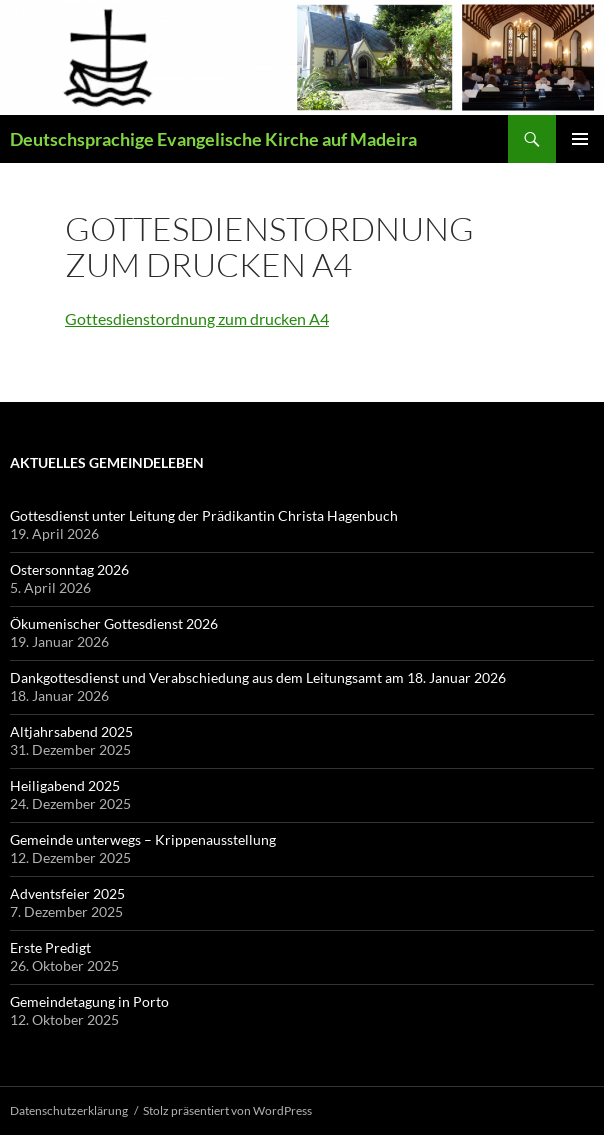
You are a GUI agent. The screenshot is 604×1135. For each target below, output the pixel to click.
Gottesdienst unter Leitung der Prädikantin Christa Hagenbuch (204, 515)
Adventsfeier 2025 (67, 893)
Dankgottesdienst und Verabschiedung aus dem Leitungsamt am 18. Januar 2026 (259, 677)
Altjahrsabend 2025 (71, 731)
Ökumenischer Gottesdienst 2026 (114, 623)
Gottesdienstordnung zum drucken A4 (197, 318)
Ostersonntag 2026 (69, 569)
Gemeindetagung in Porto (89, 1001)
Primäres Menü (580, 139)
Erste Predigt (50, 947)
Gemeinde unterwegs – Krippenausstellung (143, 839)
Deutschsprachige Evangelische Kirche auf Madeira (213, 139)
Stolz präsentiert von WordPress (227, 1110)
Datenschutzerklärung (69, 1110)
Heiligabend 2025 (65, 785)
